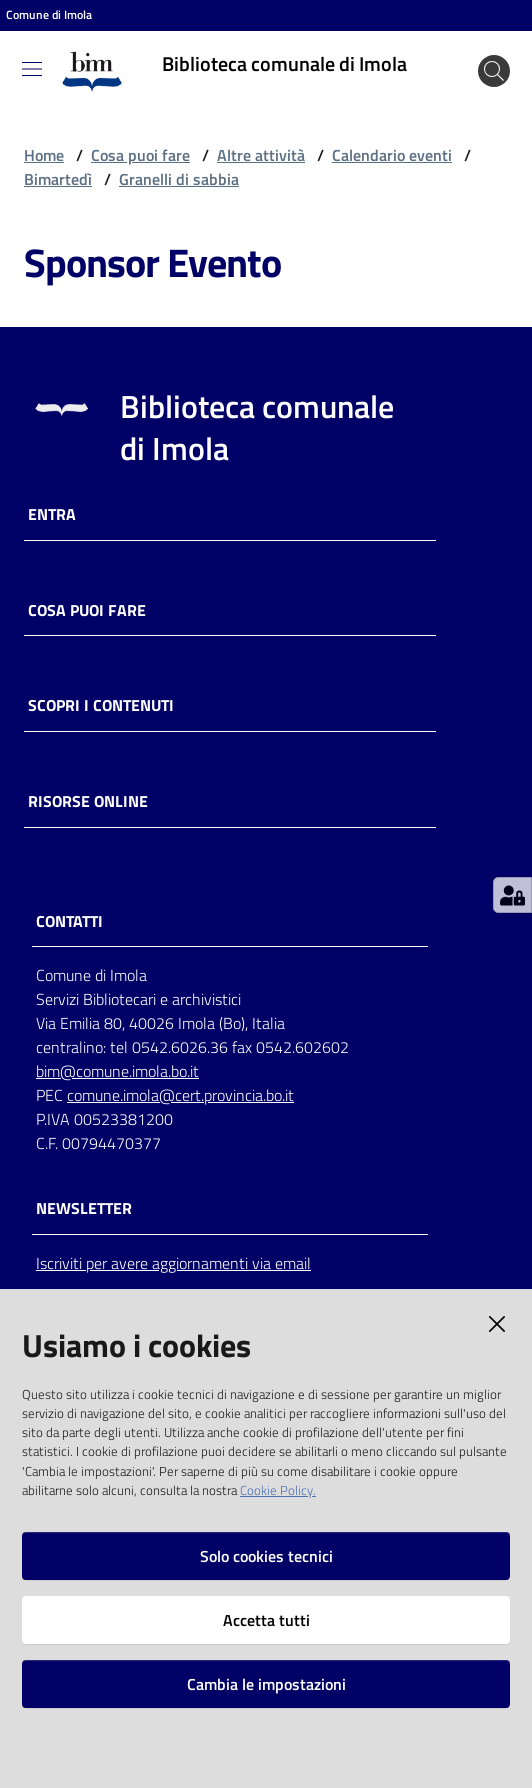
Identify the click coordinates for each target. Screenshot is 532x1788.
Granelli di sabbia (179, 179)
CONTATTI (69, 921)
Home (44, 155)
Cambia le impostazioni (266, 1684)
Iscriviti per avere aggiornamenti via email (173, 1263)
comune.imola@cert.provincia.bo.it (180, 1095)
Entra (52, 514)
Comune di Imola (49, 15)
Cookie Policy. (278, 1490)
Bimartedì (58, 179)
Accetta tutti (266, 1620)
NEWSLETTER (84, 1208)
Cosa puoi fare (140, 155)
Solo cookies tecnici (266, 1556)
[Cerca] (494, 71)
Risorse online (88, 801)
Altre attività (261, 155)
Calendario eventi (392, 155)
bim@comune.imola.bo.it (117, 1071)
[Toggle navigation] (32, 69)
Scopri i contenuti (101, 705)
